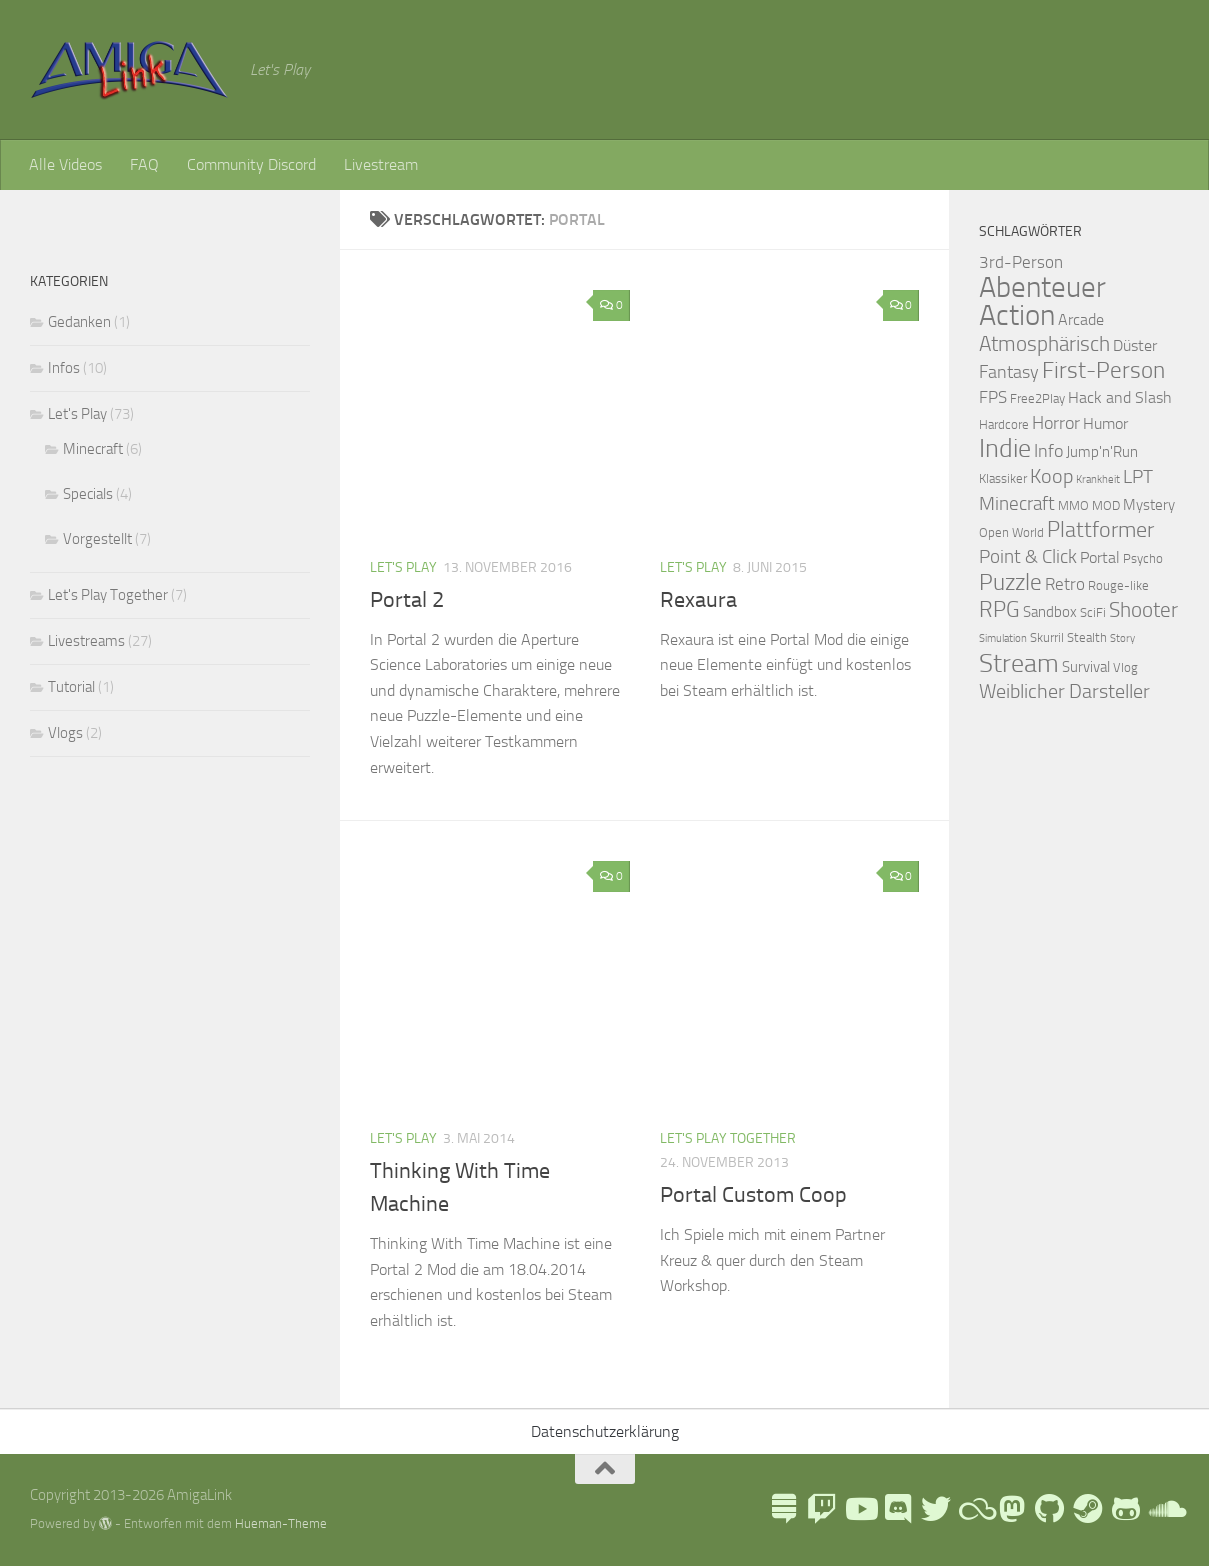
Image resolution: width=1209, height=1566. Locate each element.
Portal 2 (407, 600)
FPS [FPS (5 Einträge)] (993, 397)
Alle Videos (65, 164)
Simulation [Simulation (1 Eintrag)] (1003, 638)
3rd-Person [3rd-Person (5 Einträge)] (1021, 262)
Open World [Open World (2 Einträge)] (1011, 532)
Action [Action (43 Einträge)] (1017, 315)
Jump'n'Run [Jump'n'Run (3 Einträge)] (1102, 452)
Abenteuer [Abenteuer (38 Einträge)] (1042, 287)
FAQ (144, 164)
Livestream (381, 164)
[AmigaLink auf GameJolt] (1126, 1509)
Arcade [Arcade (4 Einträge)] (1081, 319)
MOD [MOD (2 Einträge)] (1106, 505)
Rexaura (698, 600)
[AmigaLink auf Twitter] (936, 1509)
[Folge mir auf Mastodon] (1012, 1509)
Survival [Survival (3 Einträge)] (1086, 667)
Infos (64, 368)
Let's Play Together (728, 1138)
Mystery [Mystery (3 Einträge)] (1149, 505)
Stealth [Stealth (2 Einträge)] (1087, 637)
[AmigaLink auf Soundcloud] (1164, 1509)
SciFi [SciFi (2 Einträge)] (1093, 612)
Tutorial (71, 687)
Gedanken (79, 322)
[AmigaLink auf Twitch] (822, 1509)
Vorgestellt (97, 539)
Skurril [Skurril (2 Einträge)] (1047, 637)
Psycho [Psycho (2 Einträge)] (1143, 558)
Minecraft (93, 449)
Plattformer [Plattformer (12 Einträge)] (1100, 530)
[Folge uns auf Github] (1050, 1509)
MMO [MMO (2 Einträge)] (1073, 505)
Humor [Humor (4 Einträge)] (1105, 423)
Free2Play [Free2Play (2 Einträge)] (1037, 398)
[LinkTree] (784, 1509)
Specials (88, 494)
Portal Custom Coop (753, 1195)
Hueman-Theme (281, 1523)
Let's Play (403, 567)
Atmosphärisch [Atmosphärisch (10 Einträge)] (1044, 344)
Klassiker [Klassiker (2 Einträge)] (1003, 478)
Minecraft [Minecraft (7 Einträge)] (1017, 503)
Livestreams (86, 641)
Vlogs (65, 733)
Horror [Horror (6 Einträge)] (1056, 423)
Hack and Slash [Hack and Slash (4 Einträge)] (1120, 397)
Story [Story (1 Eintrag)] (1122, 638)
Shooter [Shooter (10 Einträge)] (1143, 610)
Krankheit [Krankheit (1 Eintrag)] (1098, 479)
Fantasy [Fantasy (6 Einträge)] (1009, 372)
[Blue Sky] (974, 1509)
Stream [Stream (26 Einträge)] (1019, 663)
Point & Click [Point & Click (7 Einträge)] (1028, 556)
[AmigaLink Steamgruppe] (1088, 1509)
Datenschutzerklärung (605, 1431)
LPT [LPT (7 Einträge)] (1138, 476)
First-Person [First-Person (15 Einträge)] (1103, 370)
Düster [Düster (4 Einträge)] (1135, 345)
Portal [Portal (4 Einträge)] (1100, 557)
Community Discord (251, 164)
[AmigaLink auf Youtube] (860, 1509)
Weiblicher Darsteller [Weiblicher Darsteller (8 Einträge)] (1064, 691)
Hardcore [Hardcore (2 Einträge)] (1004, 424)
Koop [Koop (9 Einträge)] (1051, 476)
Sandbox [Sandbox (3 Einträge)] (1050, 612)
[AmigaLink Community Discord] (898, 1509)
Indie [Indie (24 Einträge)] (1005, 448)
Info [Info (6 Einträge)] (1048, 451)
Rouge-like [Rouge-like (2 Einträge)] (1118, 585)
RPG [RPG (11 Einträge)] (999, 610)
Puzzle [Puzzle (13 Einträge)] (1010, 582)
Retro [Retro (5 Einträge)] (1065, 584)
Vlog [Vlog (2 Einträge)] (1125, 667)
